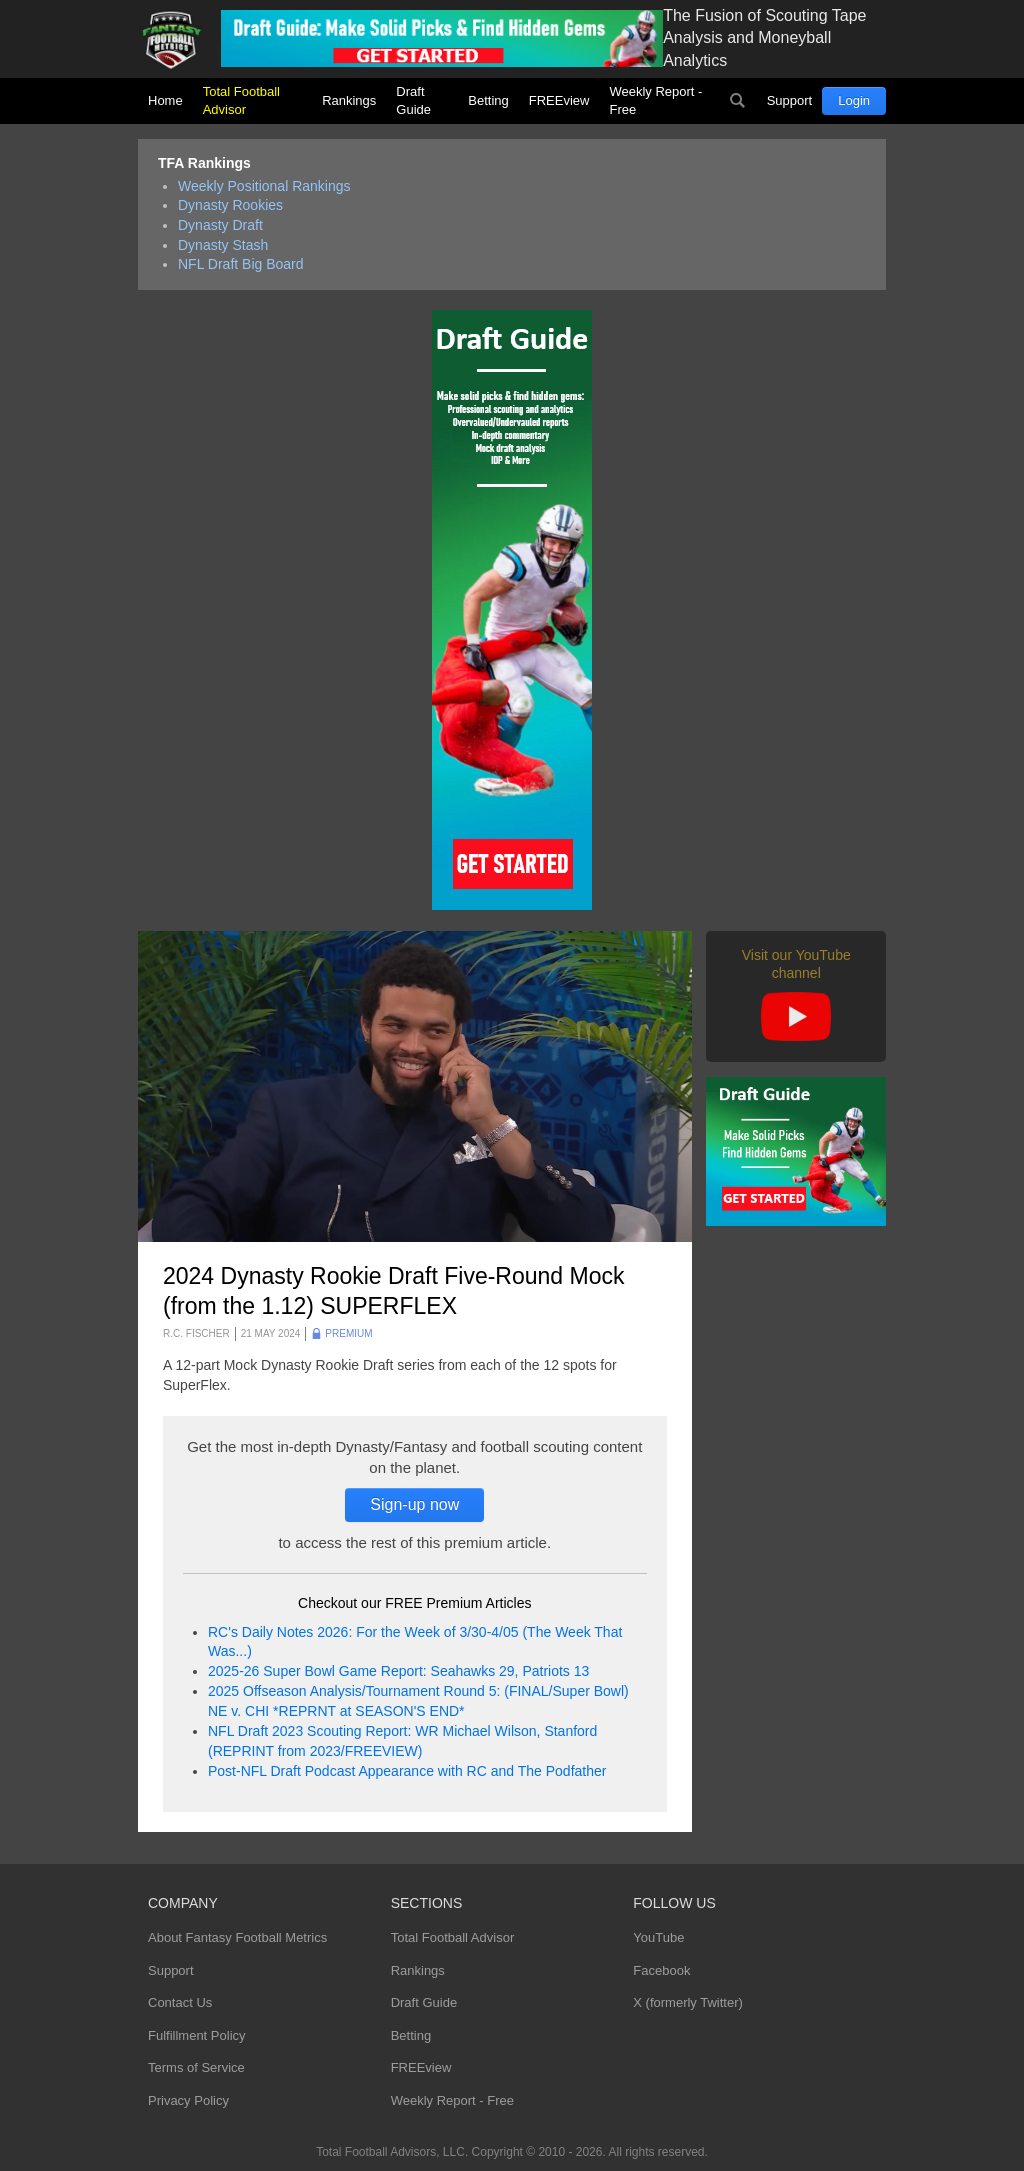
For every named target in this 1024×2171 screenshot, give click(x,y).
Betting (488, 100)
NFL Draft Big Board (241, 264)
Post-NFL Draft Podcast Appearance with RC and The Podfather (407, 1771)
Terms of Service (196, 2067)
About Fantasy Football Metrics (237, 1937)
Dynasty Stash (223, 245)
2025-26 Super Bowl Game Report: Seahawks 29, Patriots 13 (398, 1671)
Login (854, 100)
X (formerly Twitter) (688, 2002)
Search (738, 101)
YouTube (658, 1937)
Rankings (349, 100)
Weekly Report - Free (655, 100)
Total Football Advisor (241, 100)
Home (165, 100)
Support (790, 100)
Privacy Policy (188, 2100)
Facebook (661, 1970)
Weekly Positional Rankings (264, 186)
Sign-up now (414, 1504)
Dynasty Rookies (230, 205)
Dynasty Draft (220, 225)
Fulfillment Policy (197, 2035)
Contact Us (180, 2002)
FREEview (559, 100)
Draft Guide (413, 100)
